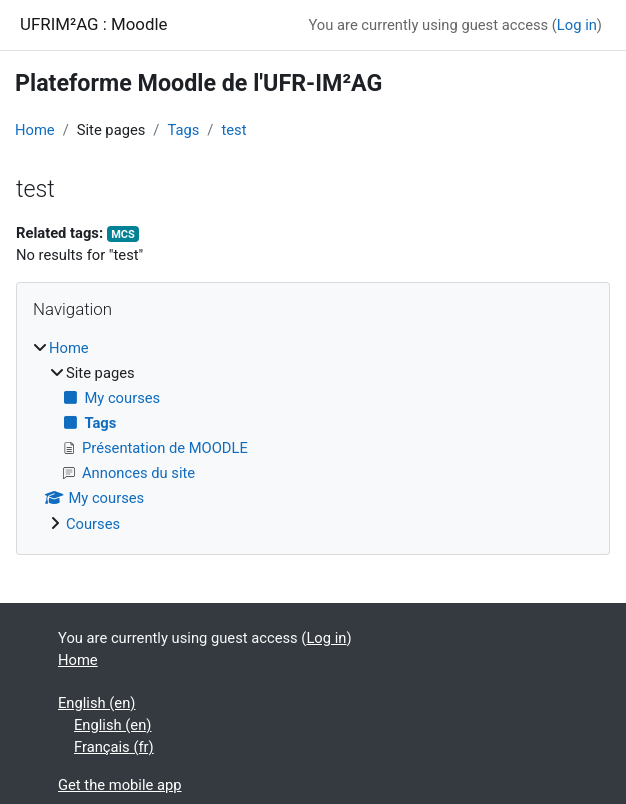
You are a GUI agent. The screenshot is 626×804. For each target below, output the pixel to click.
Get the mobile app (120, 785)
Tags (183, 130)
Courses (93, 524)
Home (35, 130)
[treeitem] (313, 436)
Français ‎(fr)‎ (114, 747)
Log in (577, 25)
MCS (123, 234)
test (233, 130)
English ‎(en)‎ (96, 703)
